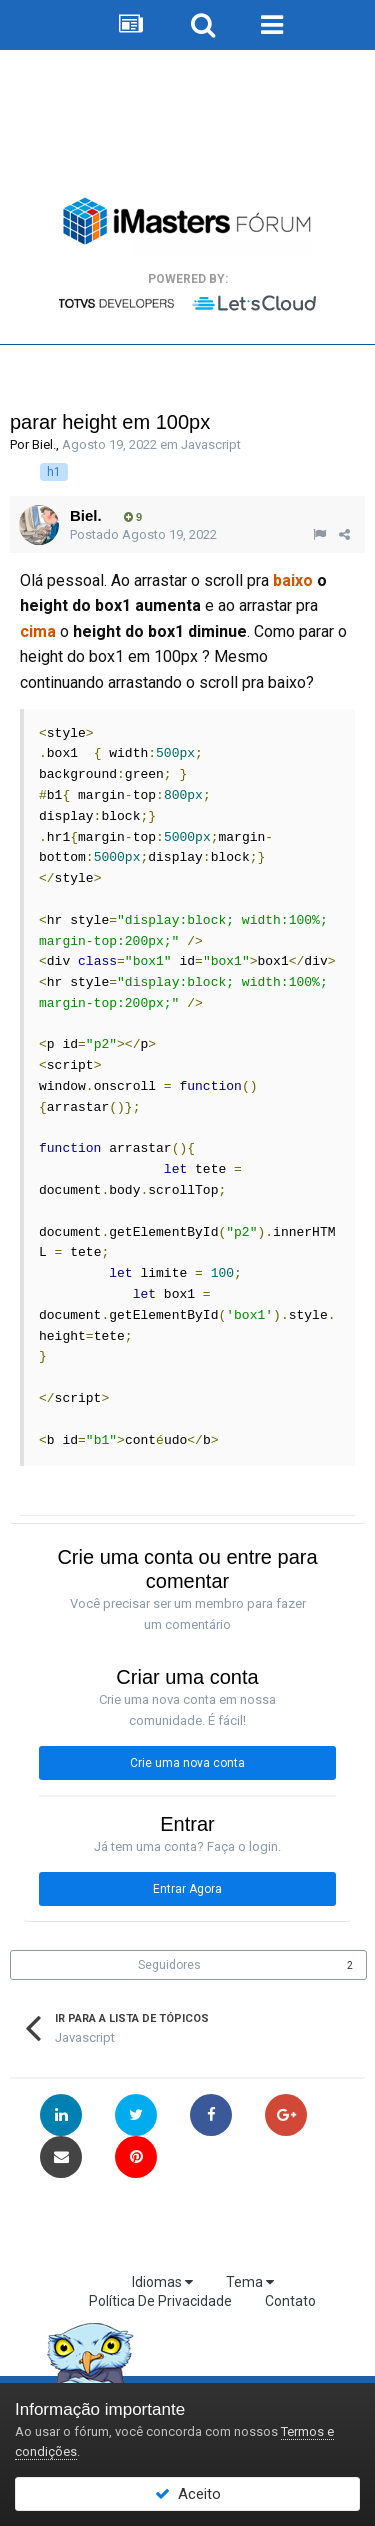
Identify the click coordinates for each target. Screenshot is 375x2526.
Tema (250, 2282)
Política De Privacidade (160, 2301)
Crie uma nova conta (187, 1763)
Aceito (188, 2494)
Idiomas (162, 2282)
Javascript (211, 444)
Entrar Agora (187, 1889)
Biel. (44, 444)
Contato (290, 2301)
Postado (143, 534)
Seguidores (169, 1965)
